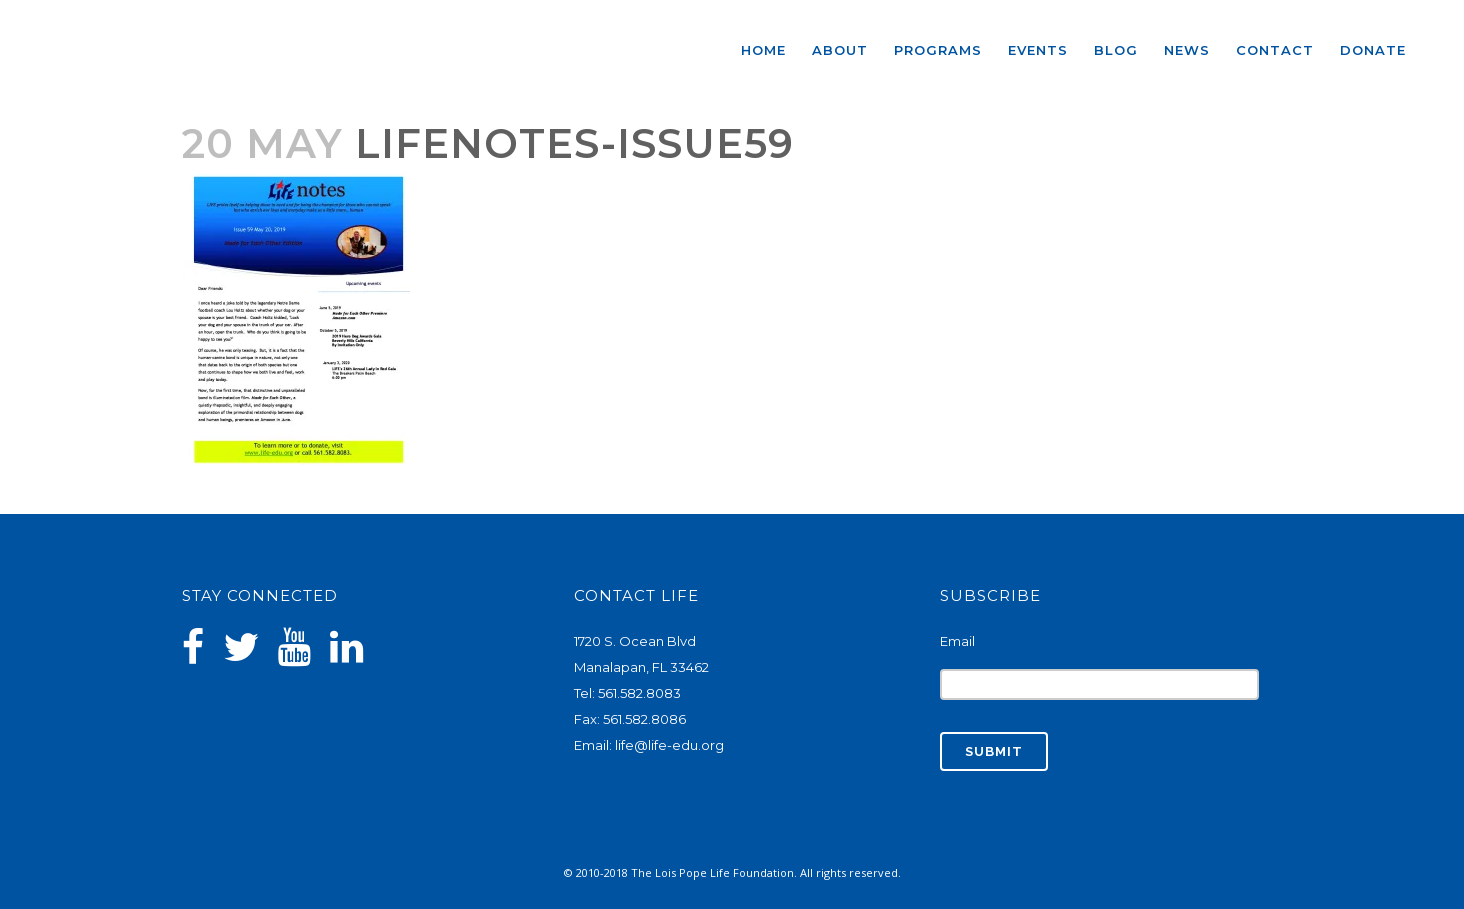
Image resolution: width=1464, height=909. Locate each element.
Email (957, 641)
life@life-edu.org (669, 745)
